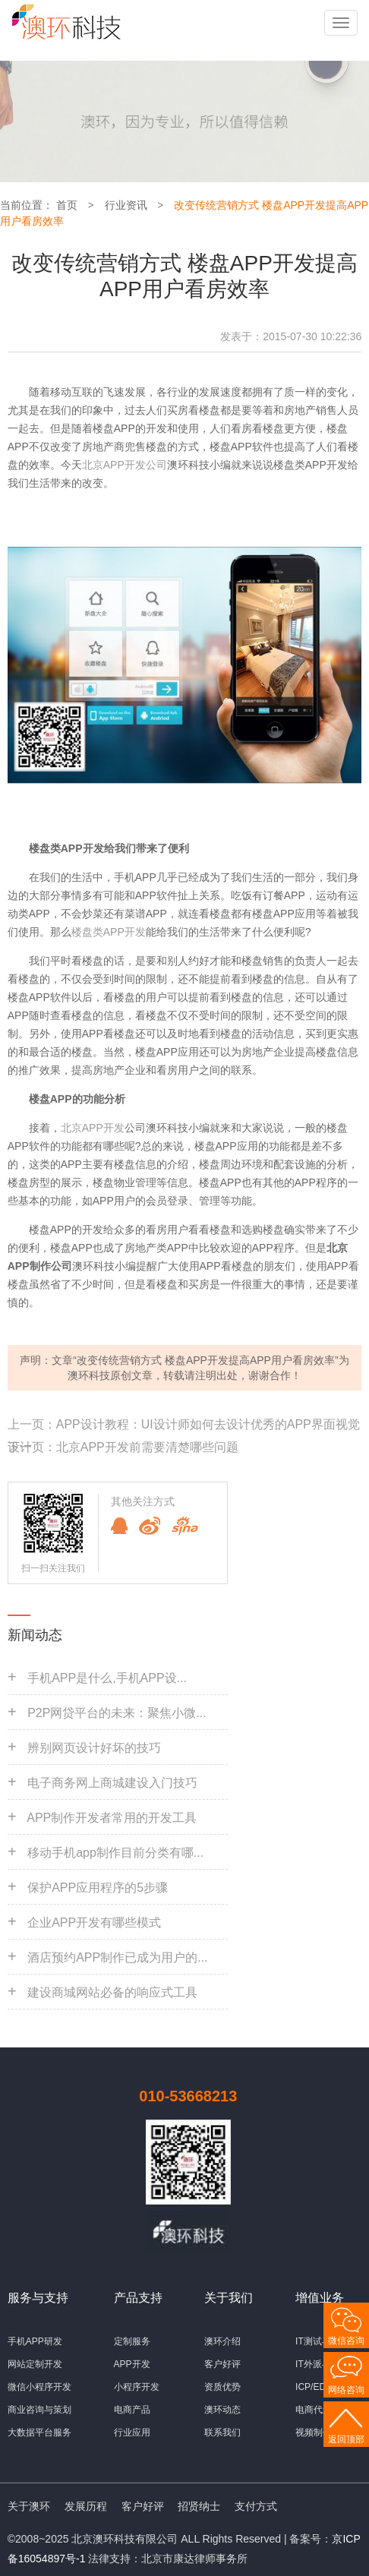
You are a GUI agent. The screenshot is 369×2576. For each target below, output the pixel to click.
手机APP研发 (35, 2341)
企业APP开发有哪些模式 (94, 1922)
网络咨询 (346, 2390)
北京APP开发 (93, 1128)
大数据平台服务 (39, 2432)
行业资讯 (126, 205)
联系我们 (222, 2432)
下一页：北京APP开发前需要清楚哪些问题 (123, 1447)
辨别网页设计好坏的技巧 (94, 1747)
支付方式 (256, 2506)
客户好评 (222, 2364)
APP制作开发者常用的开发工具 (112, 1817)
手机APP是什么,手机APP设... (107, 1678)
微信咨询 (346, 2340)
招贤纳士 (199, 2506)
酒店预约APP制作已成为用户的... (117, 1957)
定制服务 (132, 2341)
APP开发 (132, 2364)
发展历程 (86, 2506)
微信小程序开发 (39, 2387)
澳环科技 (89, 1375)
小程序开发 (136, 2387)
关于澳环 (29, 2506)
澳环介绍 (222, 2341)
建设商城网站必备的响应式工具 (112, 1992)
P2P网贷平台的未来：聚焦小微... (117, 1712)
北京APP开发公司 (124, 465)
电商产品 (132, 2409)
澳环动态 (222, 2409)
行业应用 (132, 2432)
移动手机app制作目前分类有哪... (115, 1852)
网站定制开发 (35, 2364)
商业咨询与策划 (39, 2409)
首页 (66, 205)
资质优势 (222, 2387)
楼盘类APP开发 (108, 932)
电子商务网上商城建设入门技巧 (112, 1782)
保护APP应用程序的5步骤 (97, 1887)
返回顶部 (346, 2439)
